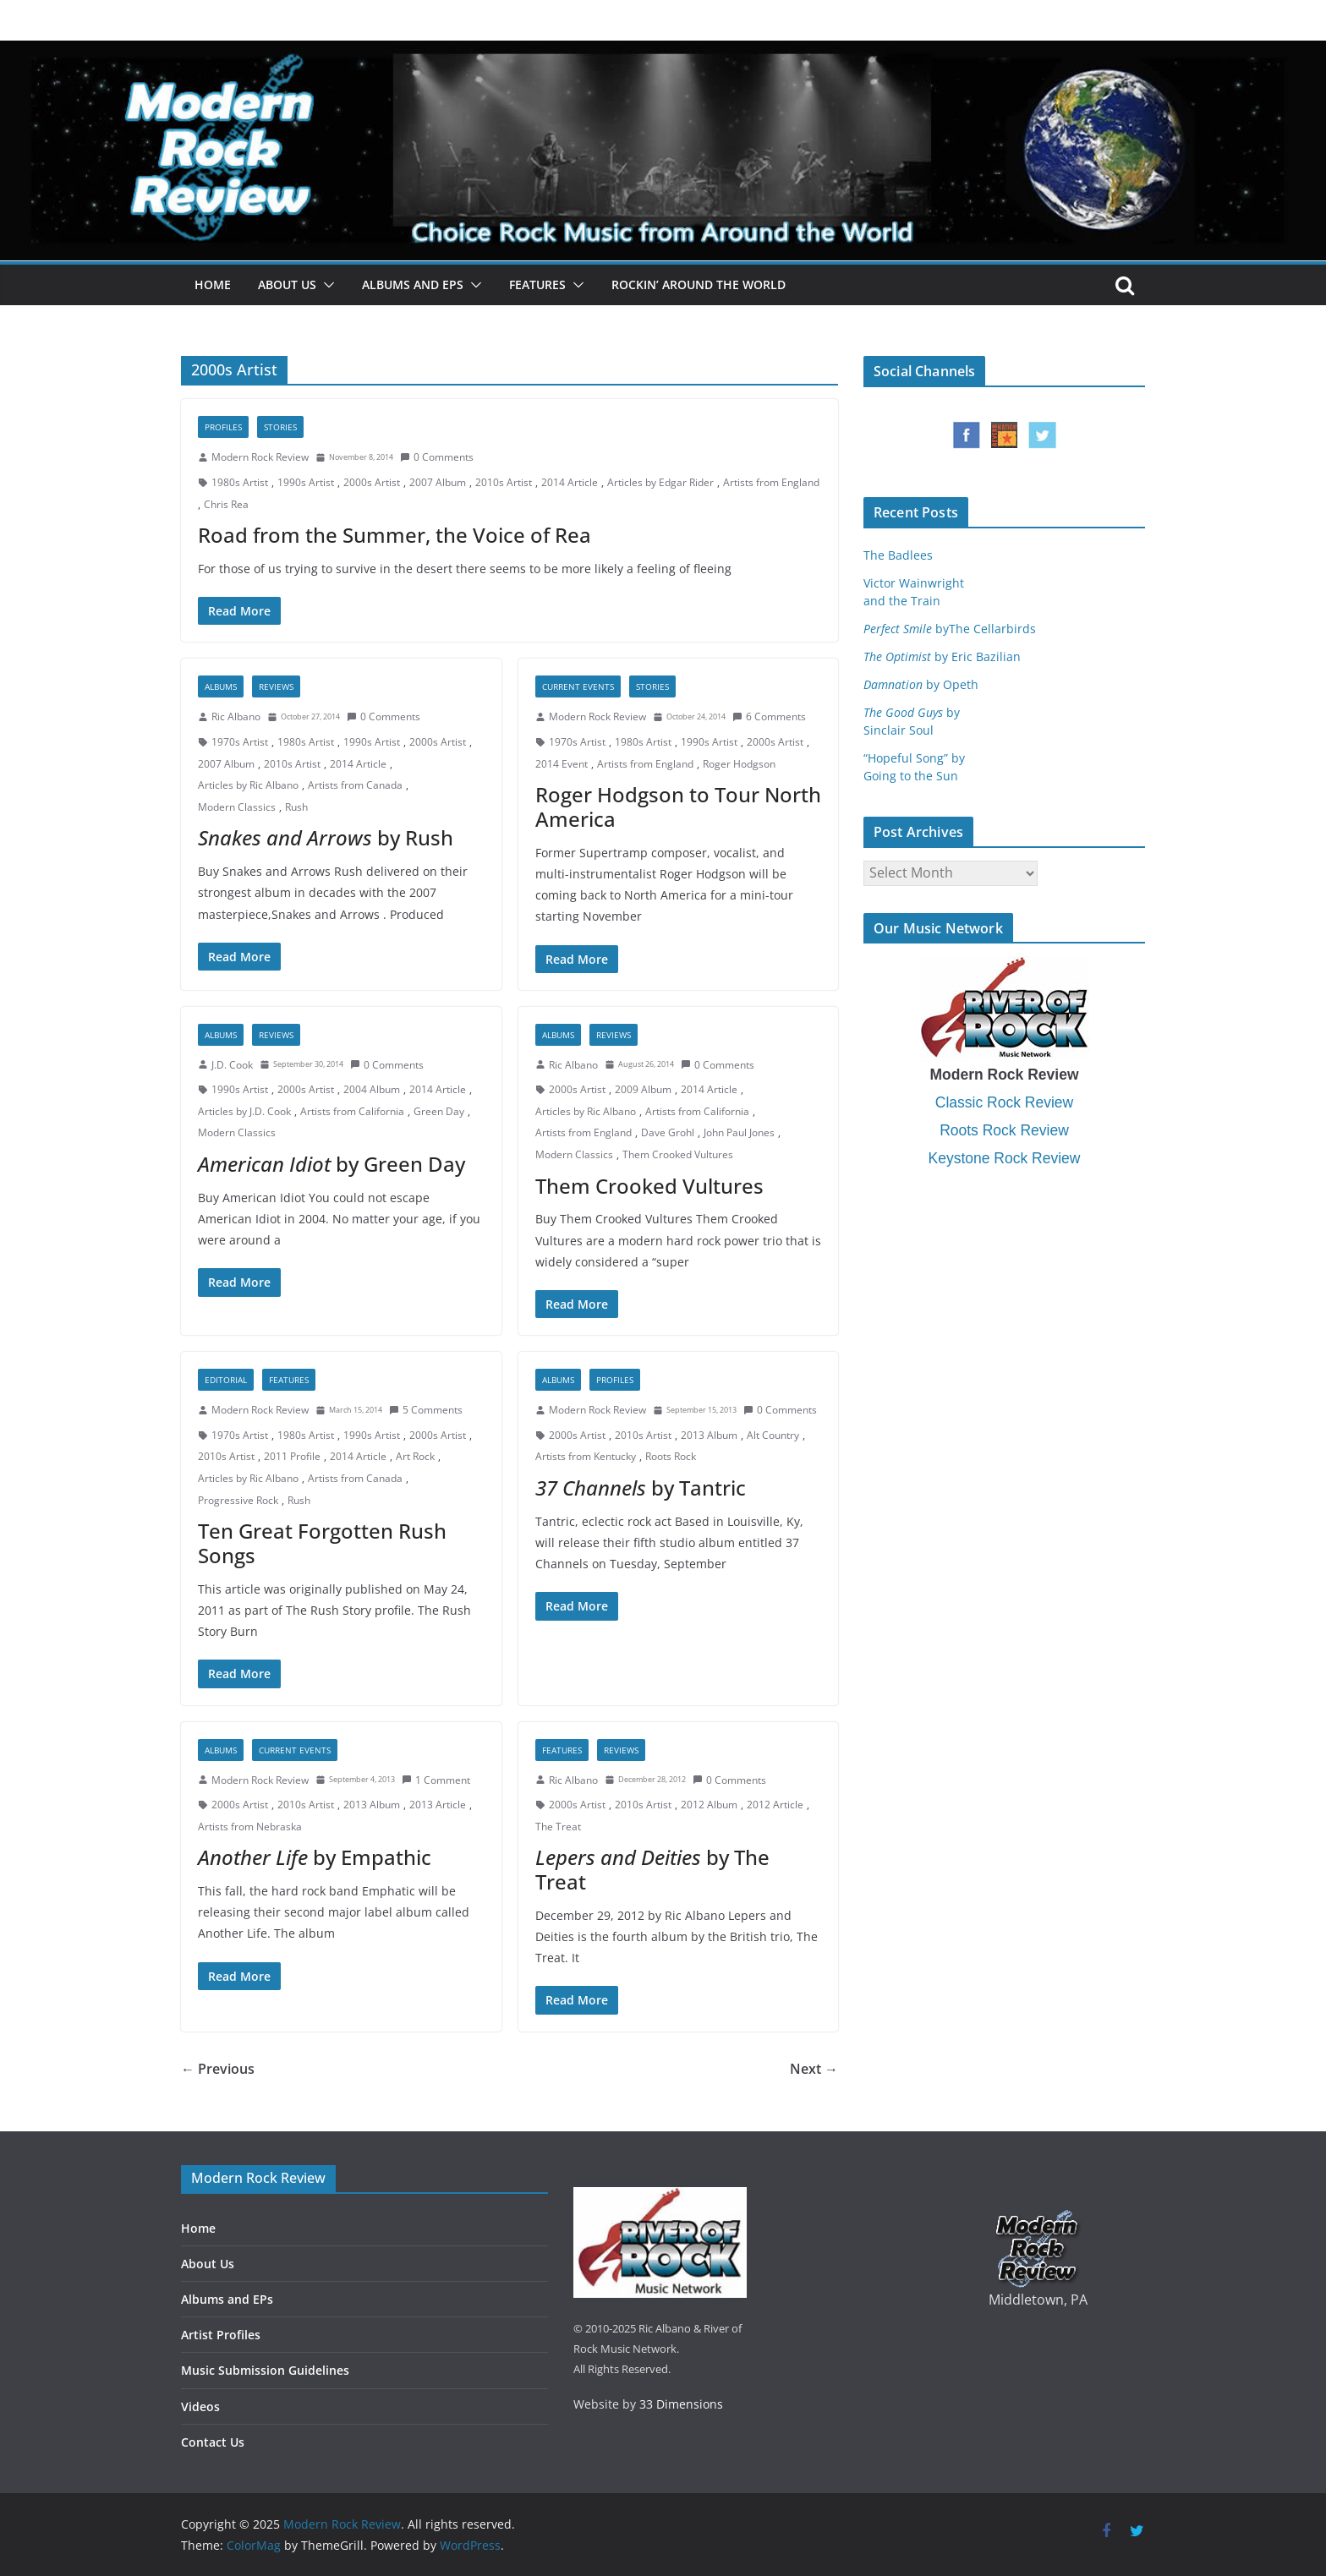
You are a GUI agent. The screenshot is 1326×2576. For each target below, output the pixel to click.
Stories (280, 427)
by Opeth (920, 684)
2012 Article (775, 1804)
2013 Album (709, 1435)
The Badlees (898, 555)
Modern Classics (237, 807)
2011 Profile (292, 1456)
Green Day (439, 1111)
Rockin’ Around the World (698, 284)
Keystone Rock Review (1005, 1158)
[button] (325, 285)
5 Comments (426, 1410)
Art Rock (415, 1456)
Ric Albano (235, 716)
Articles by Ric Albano (248, 785)
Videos (200, 2406)
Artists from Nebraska (250, 1826)
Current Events (578, 686)
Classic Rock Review (1004, 1102)
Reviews (276, 686)
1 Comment (436, 1780)
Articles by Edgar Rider (660, 482)
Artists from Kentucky (585, 1456)
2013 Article (437, 1804)
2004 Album (371, 1089)
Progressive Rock (238, 1500)
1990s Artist (305, 482)
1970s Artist (239, 742)
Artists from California (352, 1111)
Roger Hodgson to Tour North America (678, 806)
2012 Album (709, 1804)
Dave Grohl (667, 1132)
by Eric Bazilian (942, 656)
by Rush (325, 837)
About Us (287, 284)
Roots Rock (670, 1456)
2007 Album (437, 482)
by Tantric (640, 1487)
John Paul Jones (739, 1132)
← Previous (218, 2068)
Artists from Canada (355, 785)
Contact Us (212, 2442)
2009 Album (643, 1089)
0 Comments (437, 457)
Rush (296, 807)
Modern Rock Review (260, 457)
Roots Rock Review (1004, 1130)
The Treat (558, 1826)
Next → (814, 2068)
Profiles (223, 427)
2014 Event (561, 764)
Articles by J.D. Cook (244, 1111)
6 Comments (769, 716)
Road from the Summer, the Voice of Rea (394, 535)
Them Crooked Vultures (677, 1154)
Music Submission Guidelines (265, 2370)
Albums (221, 686)
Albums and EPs (412, 284)
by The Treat (652, 1869)
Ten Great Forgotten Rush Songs (322, 1543)
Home (213, 284)
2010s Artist (503, 482)
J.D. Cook (232, 1065)
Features (537, 284)
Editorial (226, 1380)
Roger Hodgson (739, 764)
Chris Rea (226, 504)
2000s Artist (371, 482)
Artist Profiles (220, 2335)
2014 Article (569, 482)
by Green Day (331, 1164)
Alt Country (773, 1435)
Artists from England (771, 482)
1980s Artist (239, 482)
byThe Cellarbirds (949, 629)
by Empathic (314, 1857)
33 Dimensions (681, 2404)
